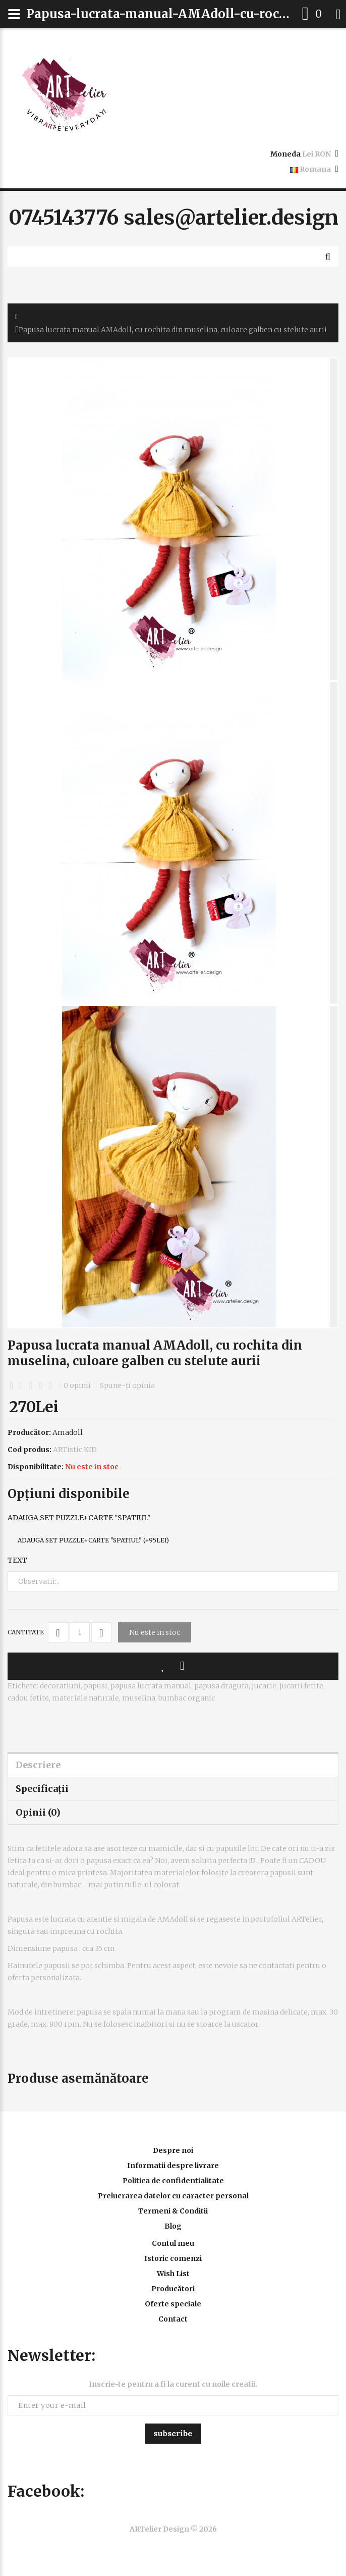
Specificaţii (42, 1788)
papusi (95, 1685)
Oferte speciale (173, 2303)
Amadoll (67, 1432)
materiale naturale (85, 1698)
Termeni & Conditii (173, 2211)
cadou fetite (28, 1698)
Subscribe (172, 2433)
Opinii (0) (38, 1812)
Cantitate (26, 1632)
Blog (173, 2226)
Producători (173, 2288)
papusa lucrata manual (150, 1685)
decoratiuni (60, 1685)
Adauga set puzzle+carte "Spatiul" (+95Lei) (93, 1540)
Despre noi (173, 2150)
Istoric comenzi (173, 2258)
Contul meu (173, 2243)
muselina (138, 1698)
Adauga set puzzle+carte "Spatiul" (79, 1517)
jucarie (264, 1685)
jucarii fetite (301, 1685)
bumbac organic (186, 1698)
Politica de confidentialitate (173, 2180)
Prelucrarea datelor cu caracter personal (173, 2195)
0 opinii (77, 1385)
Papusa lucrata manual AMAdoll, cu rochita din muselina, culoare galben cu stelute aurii (173, 329)
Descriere (38, 1765)
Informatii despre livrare (173, 2165)
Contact (173, 2319)
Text (17, 1560)
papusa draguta (221, 1685)
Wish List (173, 2273)
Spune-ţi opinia (127, 1385)
